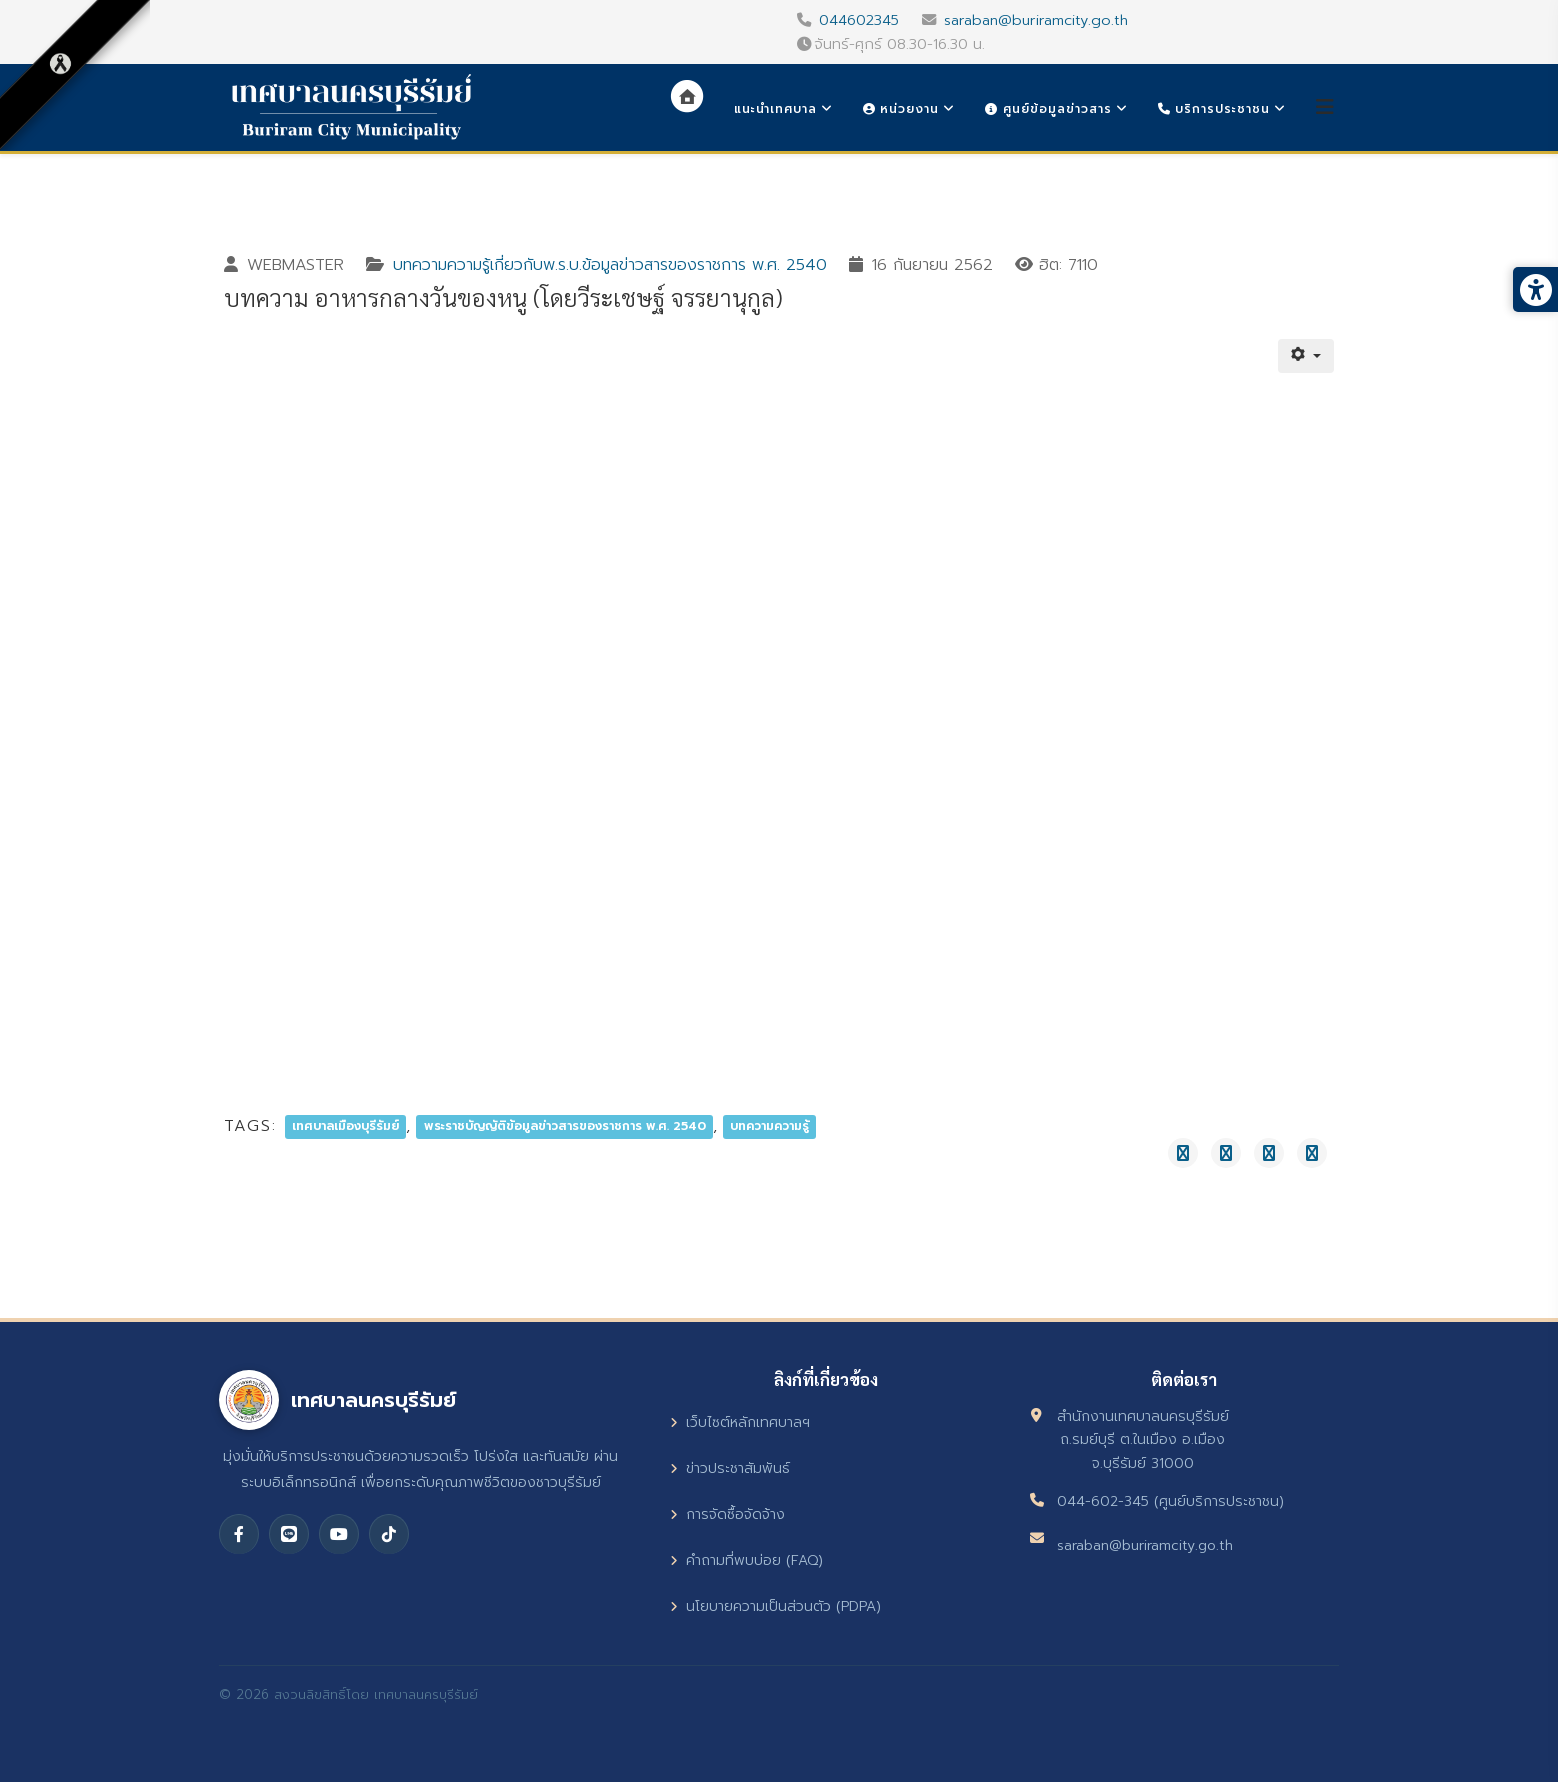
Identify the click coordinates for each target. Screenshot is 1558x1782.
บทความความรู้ (769, 1127)
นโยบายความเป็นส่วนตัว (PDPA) (775, 1606)
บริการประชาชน (1214, 109)
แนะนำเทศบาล (775, 109)
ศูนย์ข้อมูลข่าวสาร (1048, 109)
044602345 (859, 20)
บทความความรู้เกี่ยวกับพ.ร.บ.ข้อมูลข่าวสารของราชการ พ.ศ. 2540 (610, 265)
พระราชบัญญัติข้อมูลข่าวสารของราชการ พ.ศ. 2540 (565, 1127)
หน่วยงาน (901, 109)
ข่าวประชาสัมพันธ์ (730, 1468)
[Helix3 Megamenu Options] (1325, 107)
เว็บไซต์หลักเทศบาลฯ (740, 1422)
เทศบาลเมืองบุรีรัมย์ (345, 1127)
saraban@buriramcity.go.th (1036, 20)
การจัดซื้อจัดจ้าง (727, 1514)
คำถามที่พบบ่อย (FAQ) (746, 1560)
